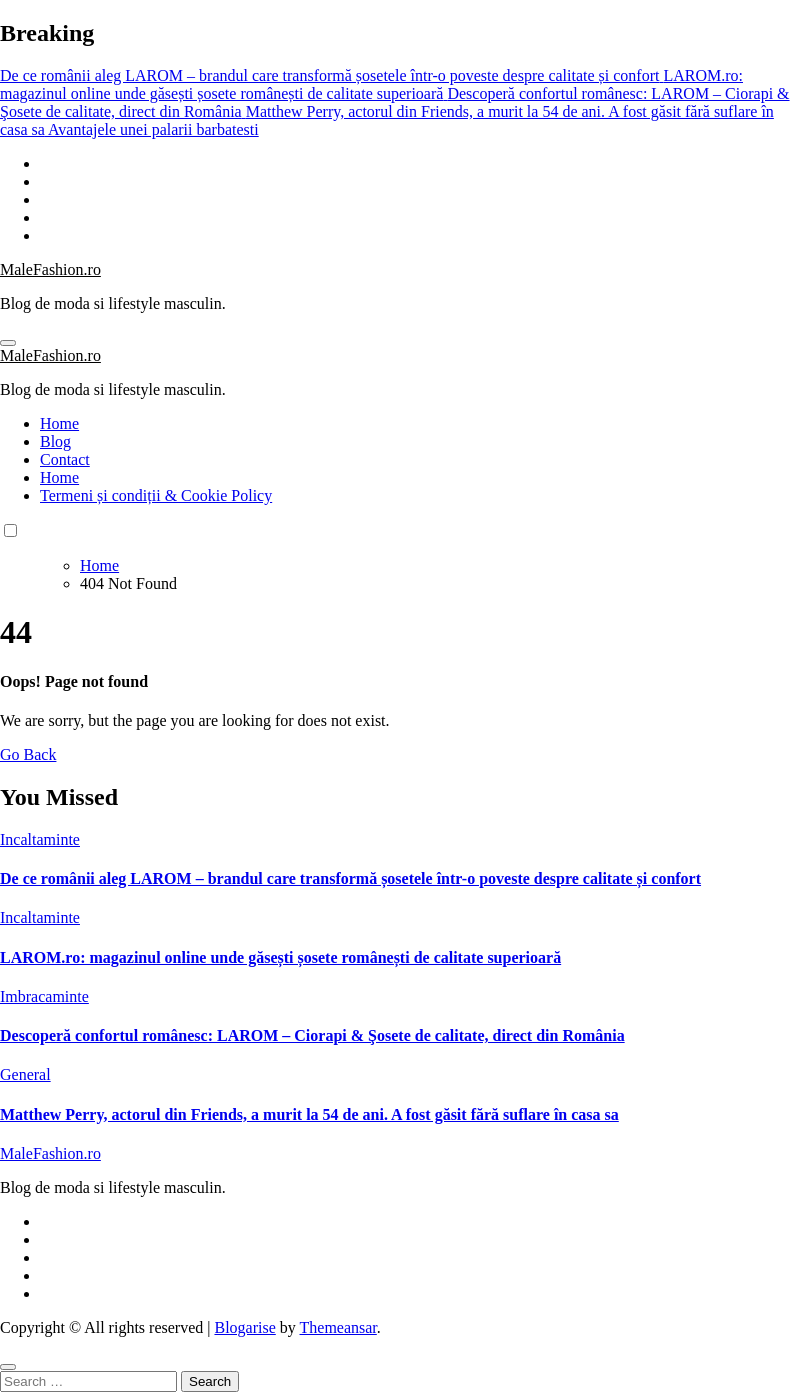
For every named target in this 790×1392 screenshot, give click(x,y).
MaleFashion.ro (50, 269)
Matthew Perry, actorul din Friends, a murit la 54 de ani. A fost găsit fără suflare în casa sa (309, 1114)
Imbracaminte (44, 996)
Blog (55, 441)
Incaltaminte (40, 839)
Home (59, 423)
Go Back (28, 754)
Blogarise (244, 1327)
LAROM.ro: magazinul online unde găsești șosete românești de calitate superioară (280, 957)
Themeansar (338, 1327)
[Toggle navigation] (8, 343)
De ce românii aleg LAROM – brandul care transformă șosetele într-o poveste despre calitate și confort (350, 878)
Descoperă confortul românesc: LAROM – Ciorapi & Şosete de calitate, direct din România (312, 1035)
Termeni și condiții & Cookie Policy (156, 495)
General (25, 1074)
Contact (65, 459)
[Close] (8, 1367)
